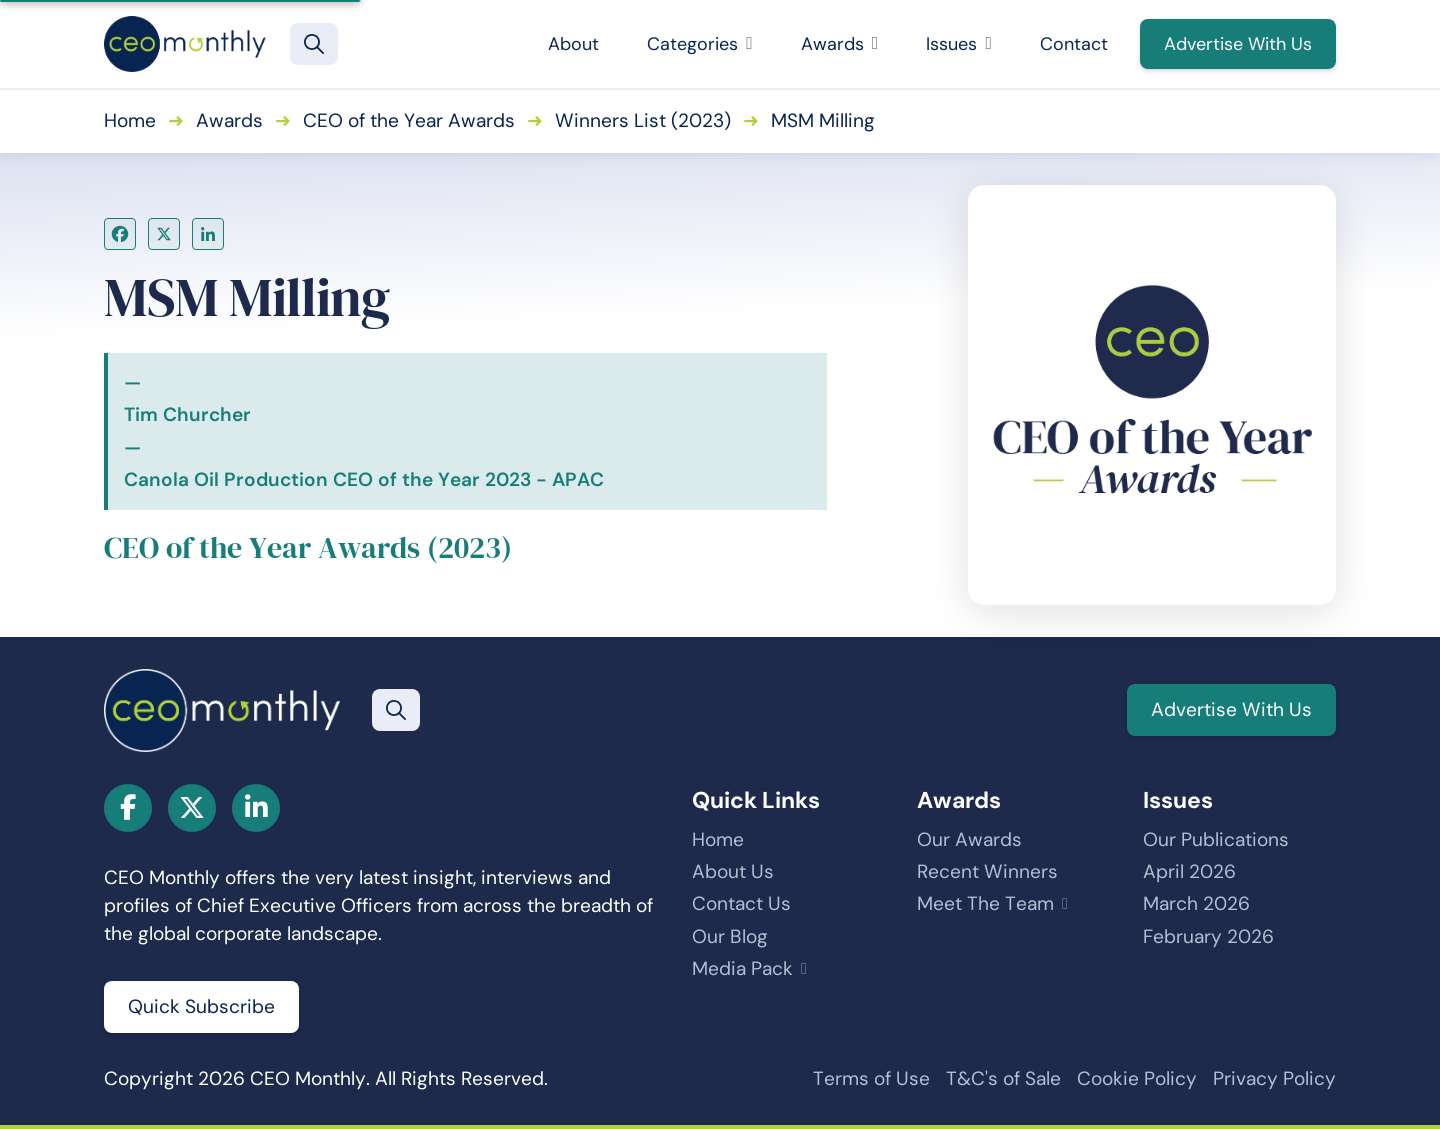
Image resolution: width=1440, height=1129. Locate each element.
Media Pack (742, 968)
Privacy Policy (1274, 1078)
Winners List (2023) (643, 120)
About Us (733, 871)
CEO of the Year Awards (409, 120)
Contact (1074, 44)
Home (130, 120)
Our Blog (730, 936)
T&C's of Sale (1003, 1078)
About (573, 44)
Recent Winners (987, 871)
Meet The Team (985, 903)
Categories (700, 44)
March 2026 (1196, 903)
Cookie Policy (1137, 1078)
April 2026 (1189, 871)
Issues (959, 44)
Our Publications (1216, 839)
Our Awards (969, 839)
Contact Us (741, 903)
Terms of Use (871, 1078)
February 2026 (1208, 936)
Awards (840, 44)
